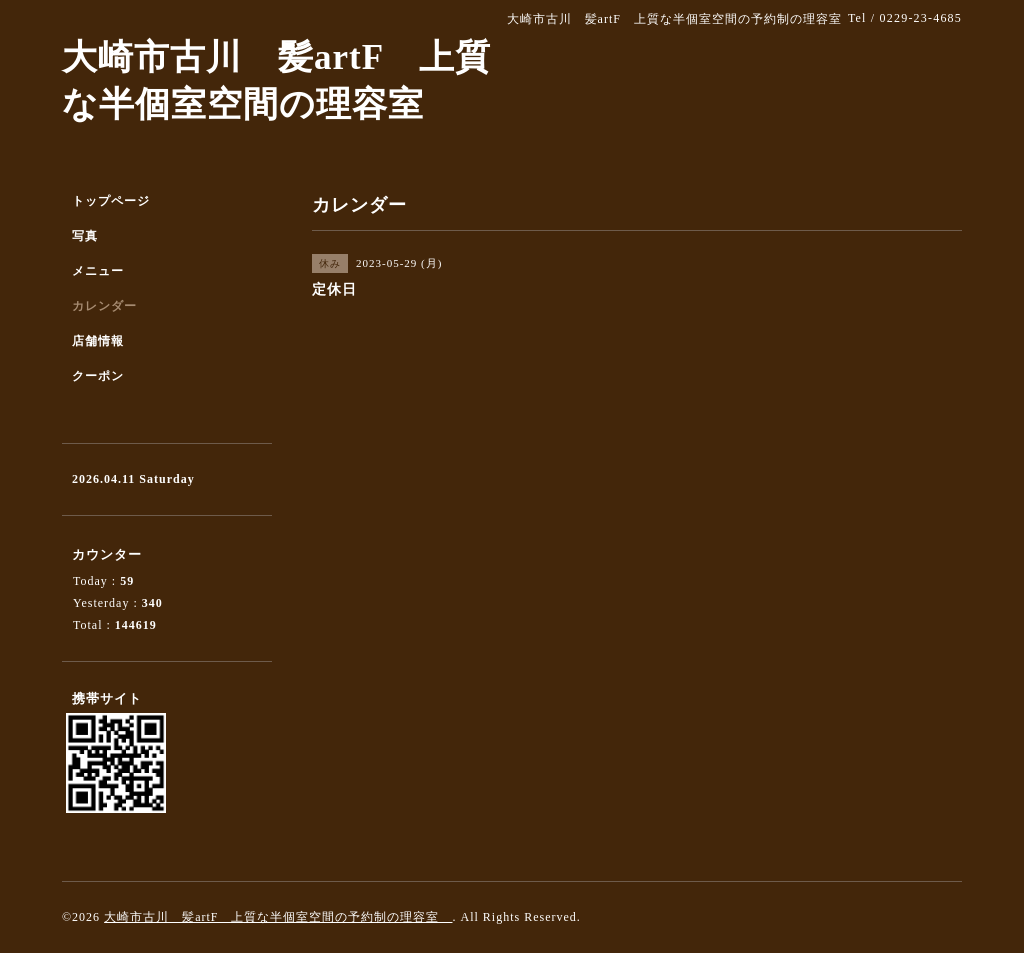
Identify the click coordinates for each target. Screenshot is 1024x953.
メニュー (98, 271)
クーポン (98, 376)
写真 (85, 236)
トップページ (111, 201)
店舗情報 (98, 341)
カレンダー (104, 306)
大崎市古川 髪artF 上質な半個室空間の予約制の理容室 (278, 917)
